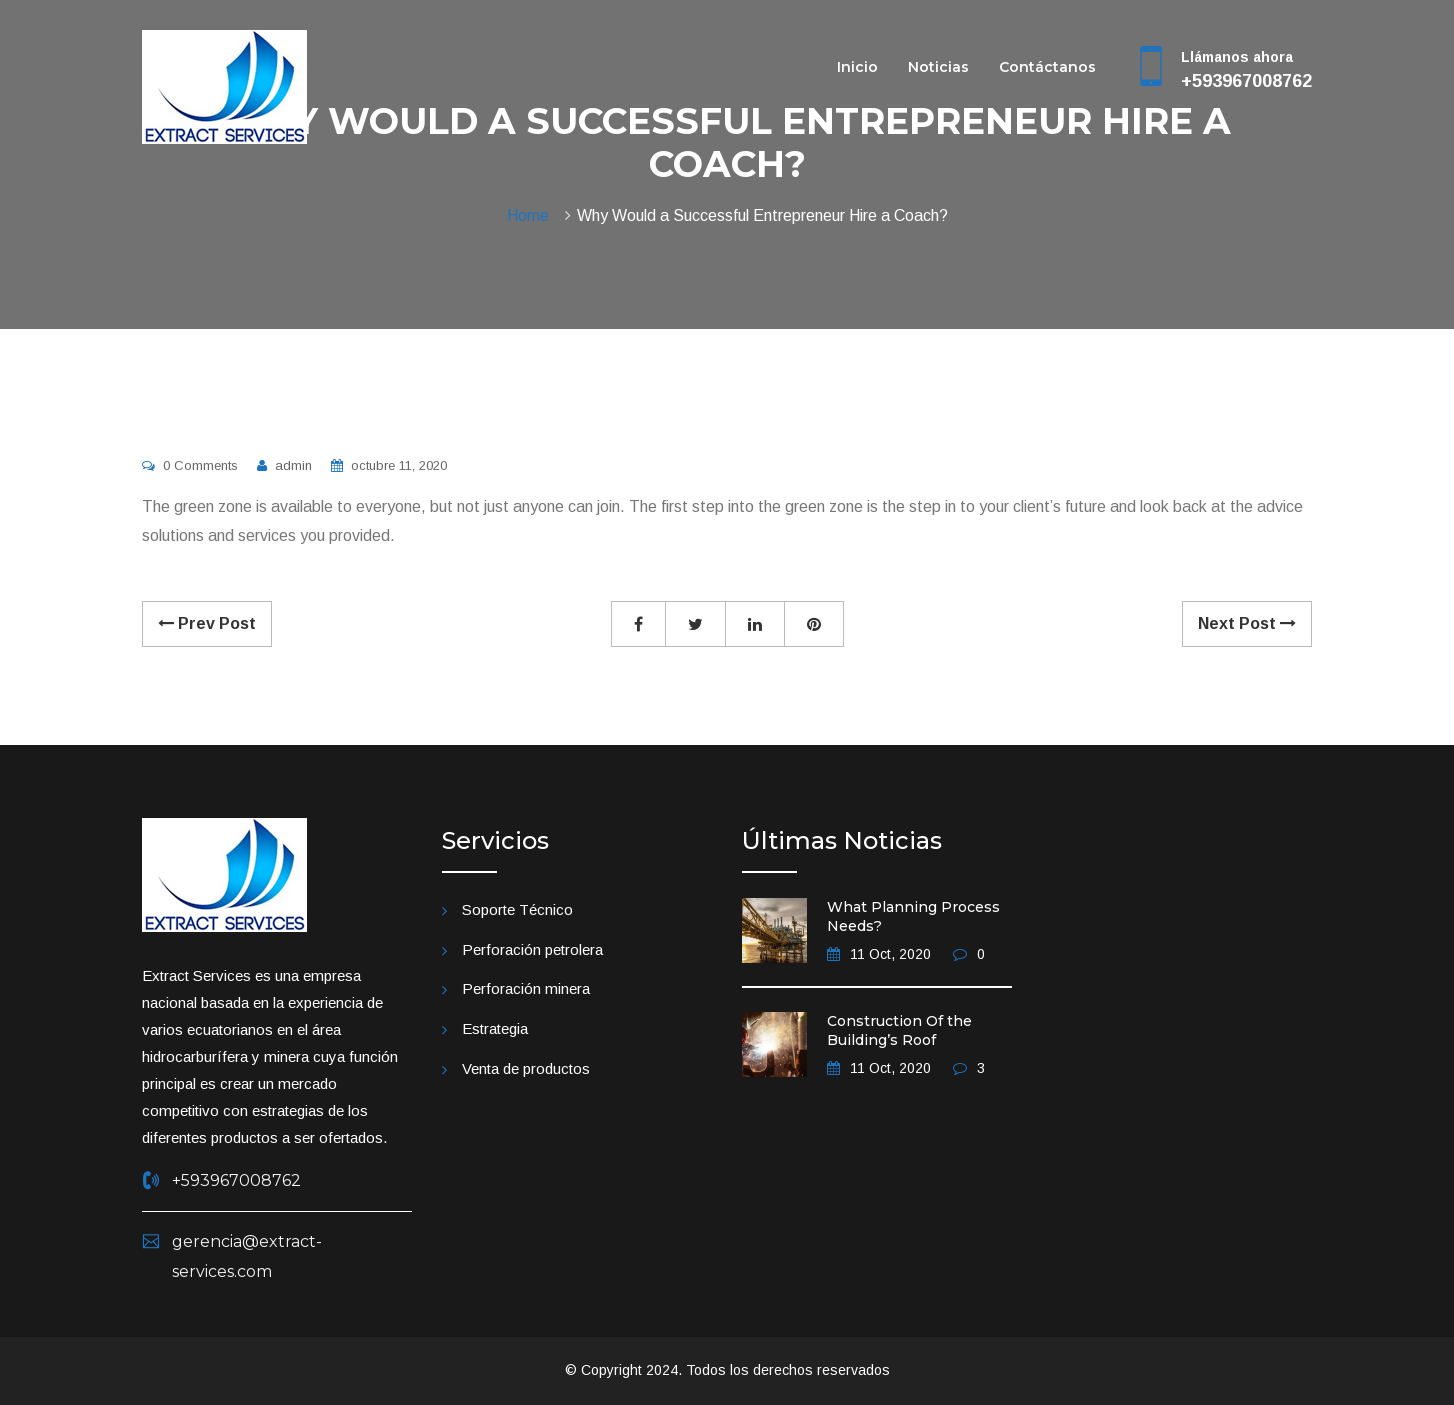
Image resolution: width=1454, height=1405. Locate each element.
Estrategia (495, 1028)
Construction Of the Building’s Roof (899, 1031)
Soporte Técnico (517, 909)
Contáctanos (1047, 67)
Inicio (857, 67)
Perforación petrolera (532, 949)
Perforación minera (526, 988)
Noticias (938, 67)
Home (532, 215)
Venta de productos (526, 1068)
